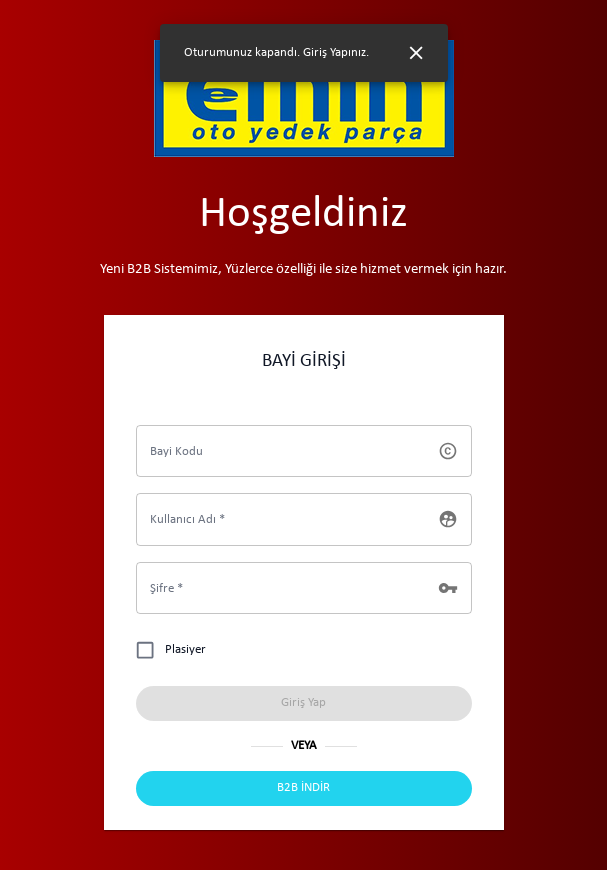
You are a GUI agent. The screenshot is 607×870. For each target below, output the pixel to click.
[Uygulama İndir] (304, 788)
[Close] (416, 53)
